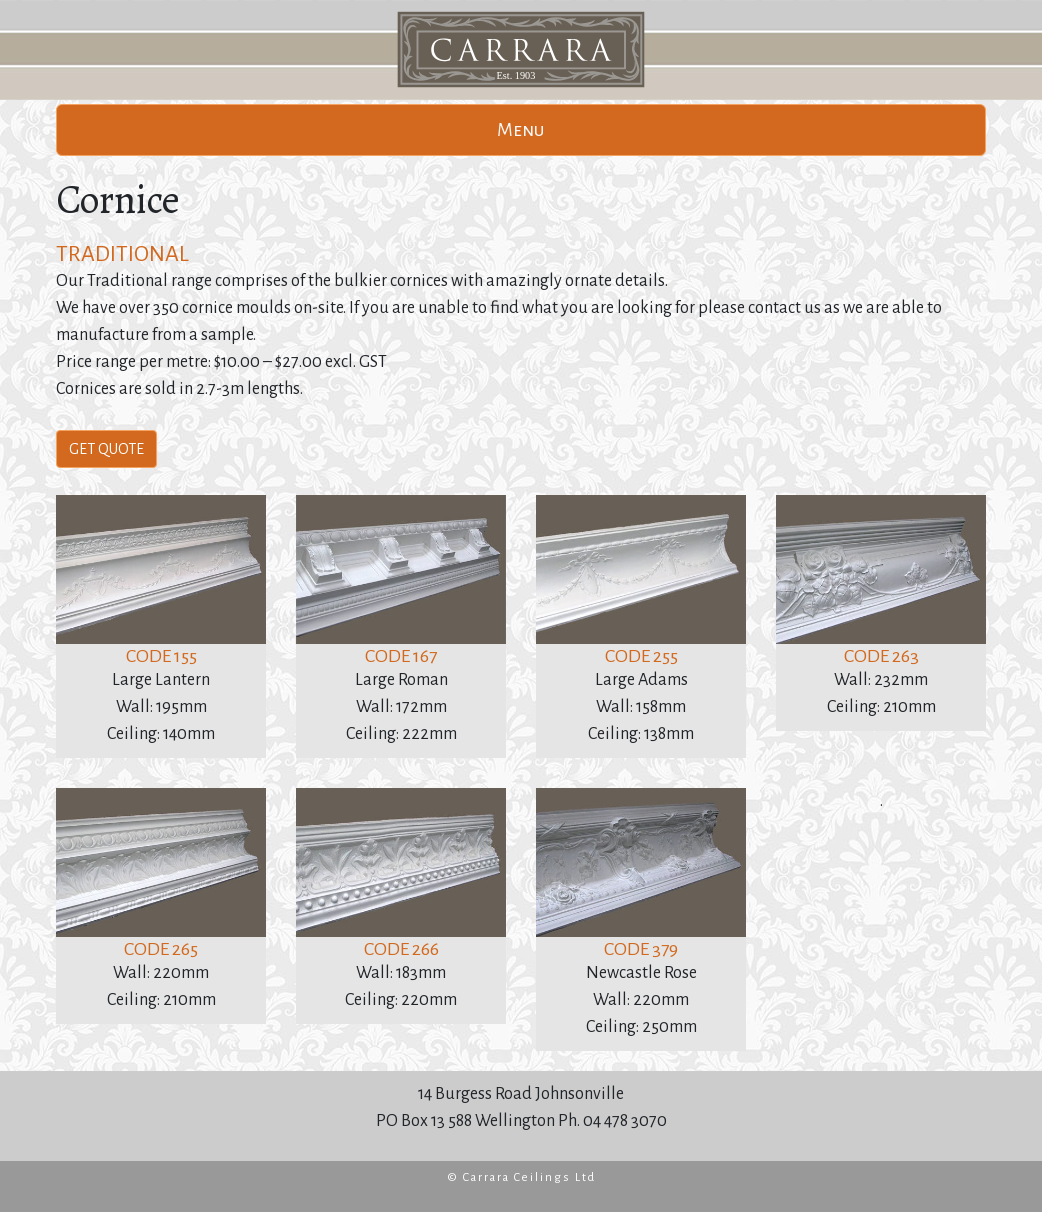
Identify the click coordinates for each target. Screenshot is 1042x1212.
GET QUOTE (106, 449)
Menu (521, 130)
